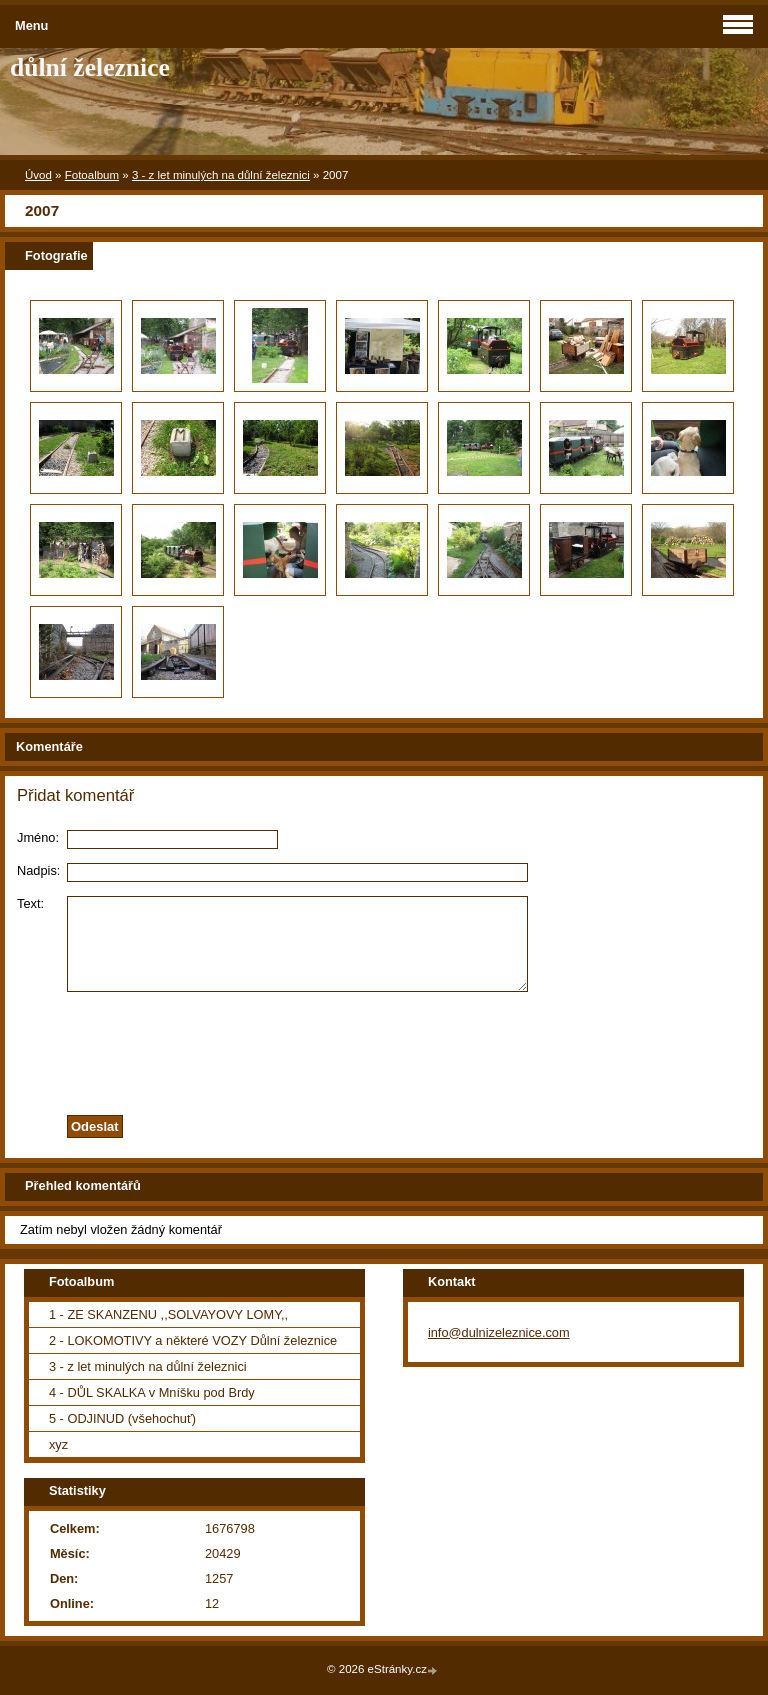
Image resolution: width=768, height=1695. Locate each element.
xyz (58, 1444)
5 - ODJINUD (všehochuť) (122, 1418)
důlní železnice (90, 67)
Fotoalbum (92, 175)
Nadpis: (38, 870)
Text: (30, 903)
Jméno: (38, 837)
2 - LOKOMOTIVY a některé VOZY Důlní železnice (193, 1340)
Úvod (38, 175)
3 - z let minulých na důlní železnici (221, 175)
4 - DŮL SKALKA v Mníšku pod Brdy (152, 1392)
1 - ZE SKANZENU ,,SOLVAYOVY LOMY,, (168, 1314)
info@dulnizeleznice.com (499, 1332)
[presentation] (384, 1048)
